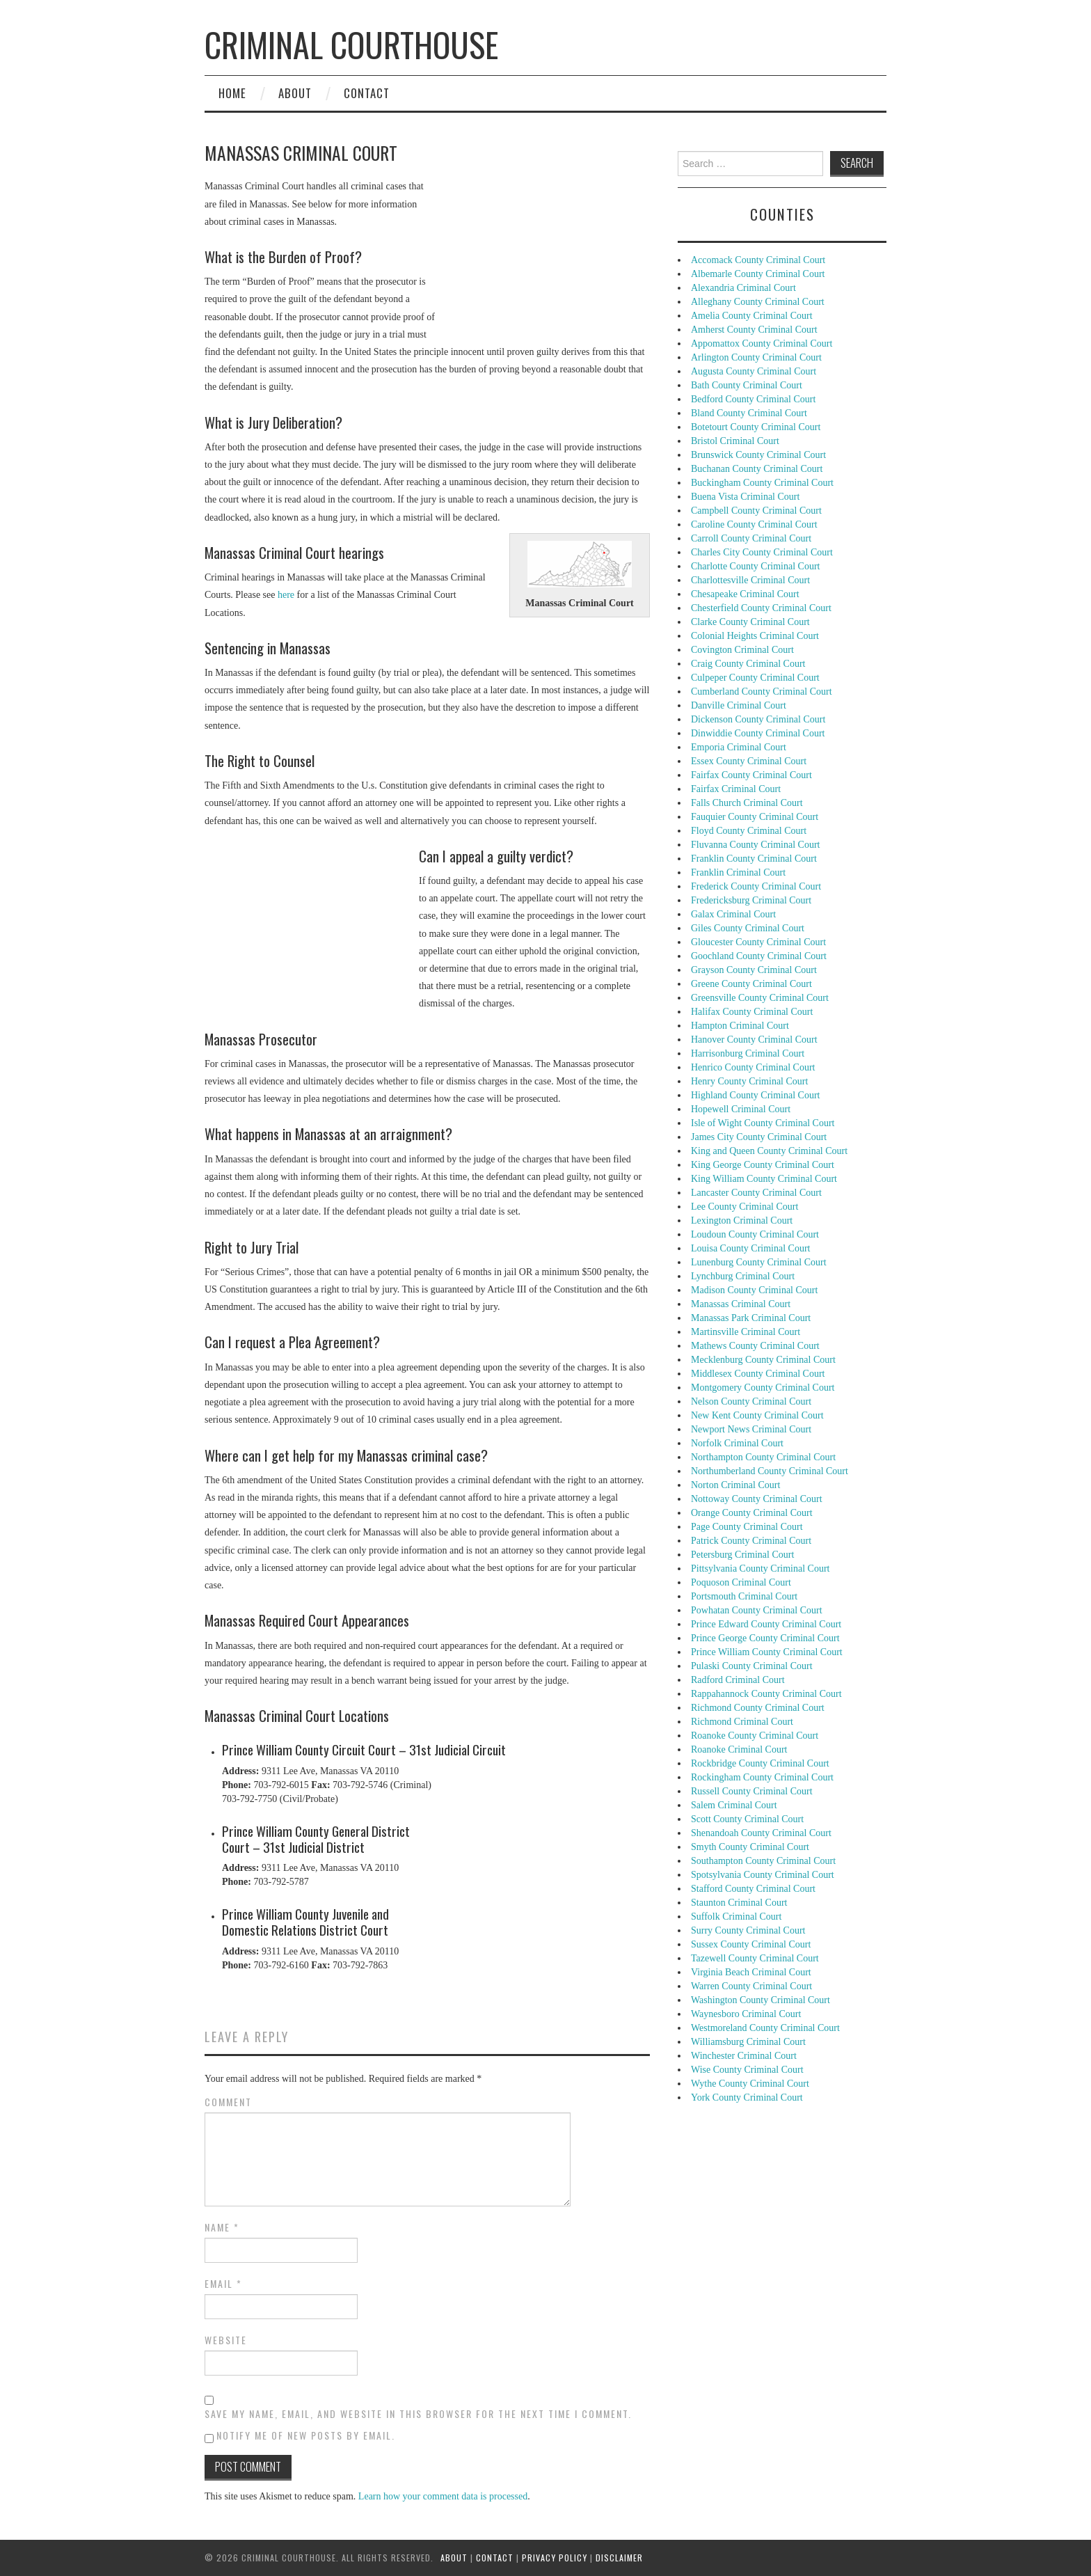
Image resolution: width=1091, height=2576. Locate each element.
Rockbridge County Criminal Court (760, 1763)
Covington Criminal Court (742, 650)
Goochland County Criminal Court (759, 956)
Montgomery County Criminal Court (763, 1387)
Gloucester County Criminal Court (758, 942)
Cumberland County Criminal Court (761, 691)
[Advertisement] (545, 233)
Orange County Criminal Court (752, 1513)
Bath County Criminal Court (746, 385)
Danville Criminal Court (738, 705)
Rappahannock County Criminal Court (766, 1694)
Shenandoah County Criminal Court (761, 1833)
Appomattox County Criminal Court (761, 343)
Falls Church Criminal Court (747, 803)
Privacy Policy (554, 2557)
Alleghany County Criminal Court (758, 302)
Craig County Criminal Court (748, 663)
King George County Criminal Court (762, 1165)
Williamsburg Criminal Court (748, 2042)
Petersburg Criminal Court (742, 1554)
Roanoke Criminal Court (739, 1749)
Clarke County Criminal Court (750, 622)
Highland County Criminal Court (755, 1095)
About (295, 93)
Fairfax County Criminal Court (751, 775)
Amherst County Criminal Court (754, 329)
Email (223, 2284)
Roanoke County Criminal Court (754, 1735)
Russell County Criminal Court (752, 1791)
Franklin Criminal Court (738, 872)
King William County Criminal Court (764, 1179)
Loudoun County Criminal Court (755, 1234)
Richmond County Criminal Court (758, 1707)
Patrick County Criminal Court (751, 1540)
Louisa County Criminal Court (751, 1248)
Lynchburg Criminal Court (743, 1276)
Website (226, 2340)
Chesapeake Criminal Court (745, 594)
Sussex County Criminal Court (751, 1944)
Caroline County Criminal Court (754, 524)
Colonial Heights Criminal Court (755, 636)
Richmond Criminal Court (742, 1721)
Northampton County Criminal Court (763, 1457)
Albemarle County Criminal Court (758, 274)
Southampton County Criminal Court (763, 1861)
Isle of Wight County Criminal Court (762, 1123)
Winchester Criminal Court (744, 2055)
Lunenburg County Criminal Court (759, 1262)
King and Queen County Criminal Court (769, 1151)
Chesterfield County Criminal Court (761, 608)
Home (232, 93)
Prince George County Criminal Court (765, 1638)
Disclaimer (619, 2557)
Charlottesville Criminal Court (750, 580)
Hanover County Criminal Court (754, 1039)
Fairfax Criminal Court (736, 789)
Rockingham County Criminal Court (762, 1777)
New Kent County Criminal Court (757, 1415)
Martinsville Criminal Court (745, 1332)
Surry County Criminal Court (748, 1930)
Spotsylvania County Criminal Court (762, 1875)
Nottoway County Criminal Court (756, 1499)
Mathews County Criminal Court (755, 1346)
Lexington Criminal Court (742, 1220)
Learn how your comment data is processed (442, 2496)
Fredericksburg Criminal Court (751, 900)
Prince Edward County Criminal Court (766, 1624)
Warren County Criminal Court (751, 1986)
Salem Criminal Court (734, 1805)
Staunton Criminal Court (739, 1902)
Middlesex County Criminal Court (758, 1373)
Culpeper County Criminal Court (755, 677)
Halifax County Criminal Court (752, 1011)
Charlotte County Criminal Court (755, 566)
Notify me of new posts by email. (305, 2435)
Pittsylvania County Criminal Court (760, 1568)
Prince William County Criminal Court (767, 1652)
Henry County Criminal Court (749, 1081)
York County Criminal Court (747, 2097)
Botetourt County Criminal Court (755, 427)
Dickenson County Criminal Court (758, 719)
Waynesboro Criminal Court (746, 2014)
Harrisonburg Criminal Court (747, 1053)
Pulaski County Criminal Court (752, 1666)
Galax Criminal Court (733, 914)
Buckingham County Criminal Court (762, 482)
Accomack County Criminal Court (758, 260)
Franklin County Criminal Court (754, 858)
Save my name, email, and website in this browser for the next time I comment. (418, 2414)
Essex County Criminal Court (748, 761)
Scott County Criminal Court (747, 1819)
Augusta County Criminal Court (753, 371)
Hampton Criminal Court (740, 1025)
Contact (367, 93)
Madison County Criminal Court (754, 1290)
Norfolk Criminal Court (737, 1443)
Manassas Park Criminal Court (751, 1318)
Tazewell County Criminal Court (755, 1958)
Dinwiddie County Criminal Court (758, 733)
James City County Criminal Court (759, 1137)
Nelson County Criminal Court (751, 1401)
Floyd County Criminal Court (748, 830)
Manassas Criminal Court (740, 1304)
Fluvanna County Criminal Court (755, 844)
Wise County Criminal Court (747, 2069)
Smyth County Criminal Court (750, 1847)
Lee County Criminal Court (744, 1206)
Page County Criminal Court (747, 1527)
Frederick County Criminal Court (756, 886)
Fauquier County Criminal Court (754, 817)
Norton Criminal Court (735, 1485)
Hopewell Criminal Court (740, 1109)
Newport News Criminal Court (751, 1429)
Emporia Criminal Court (738, 747)
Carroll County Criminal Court (751, 538)
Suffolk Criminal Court (736, 1916)
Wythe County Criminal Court (750, 2083)
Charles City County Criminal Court (762, 552)
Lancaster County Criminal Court (756, 1192)
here (286, 595)
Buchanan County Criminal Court (756, 469)
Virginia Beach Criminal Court (751, 1972)
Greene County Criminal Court (751, 984)
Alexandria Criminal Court (743, 288)
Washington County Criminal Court (760, 2000)
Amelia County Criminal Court (752, 315)
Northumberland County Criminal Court (769, 1471)
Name (222, 2227)
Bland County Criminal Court (749, 413)
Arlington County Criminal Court (756, 357)
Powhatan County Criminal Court (756, 1610)
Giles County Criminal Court (747, 928)
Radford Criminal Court (738, 1680)
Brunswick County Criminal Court (758, 455)
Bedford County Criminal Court (753, 399)
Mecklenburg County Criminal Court (763, 1359)
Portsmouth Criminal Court (744, 1596)
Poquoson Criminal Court (741, 1582)
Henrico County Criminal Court (753, 1067)
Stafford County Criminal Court (753, 1888)
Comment (228, 2102)
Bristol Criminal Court (735, 441)
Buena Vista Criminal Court (745, 496)
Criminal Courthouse (351, 44)
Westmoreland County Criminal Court (765, 2028)
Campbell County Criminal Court (756, 510)
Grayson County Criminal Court (754, 970)
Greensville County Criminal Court (760, 998)
